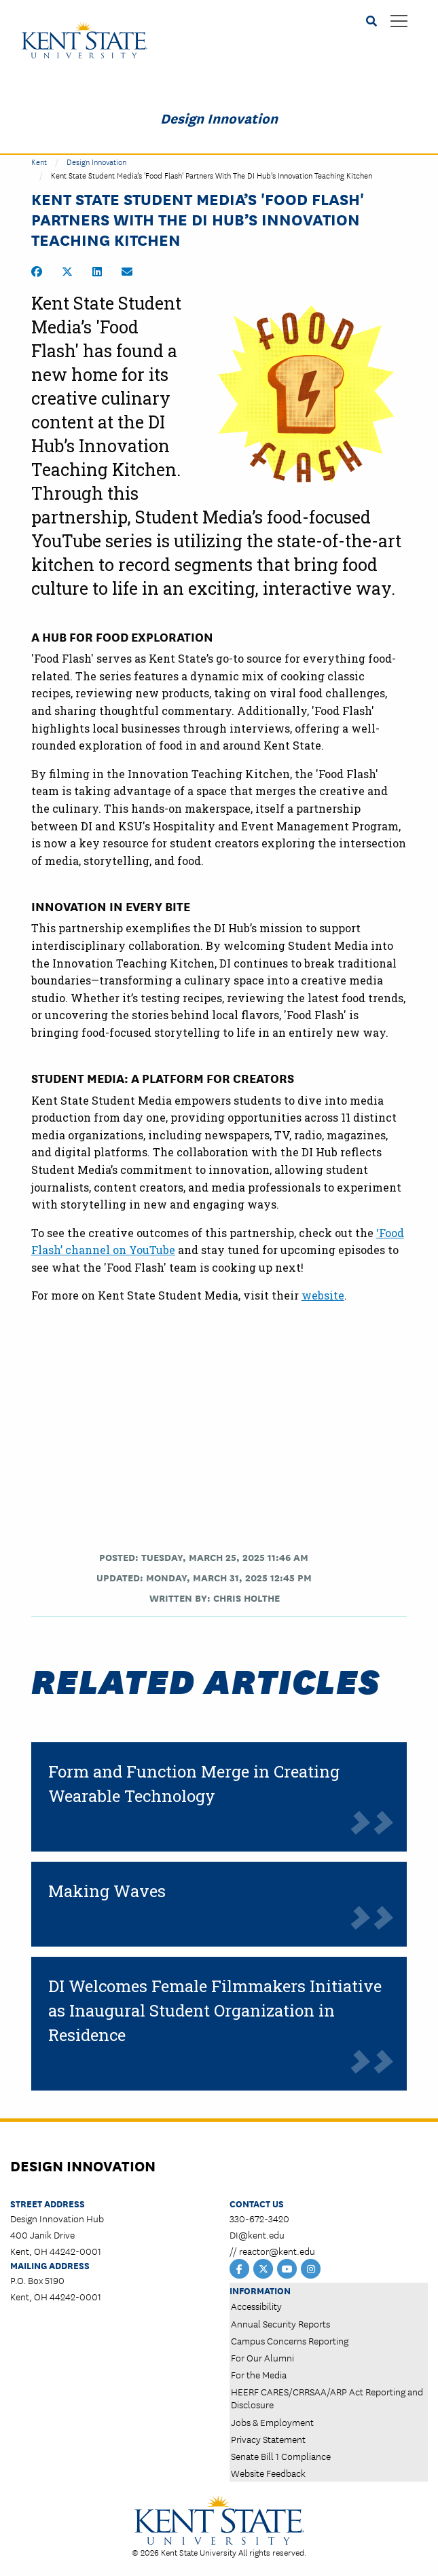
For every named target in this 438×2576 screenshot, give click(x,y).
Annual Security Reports (280, 2323)
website (323, 1295)
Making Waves (107, 1891)
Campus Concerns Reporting (289, 2340)
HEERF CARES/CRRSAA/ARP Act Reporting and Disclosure (327, 2398)
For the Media (259, 2374)
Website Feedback (268, 2472)
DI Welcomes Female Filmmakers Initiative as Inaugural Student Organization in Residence (215, 2010)
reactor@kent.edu (277, 2250)
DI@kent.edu (257, 2234)
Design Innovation (219, 117)
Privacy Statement (268, 2438)
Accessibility (256, 2305)
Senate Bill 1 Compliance (281, 2455)
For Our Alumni (262, 2357)
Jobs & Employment (272, 2421)
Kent (39, 161)
